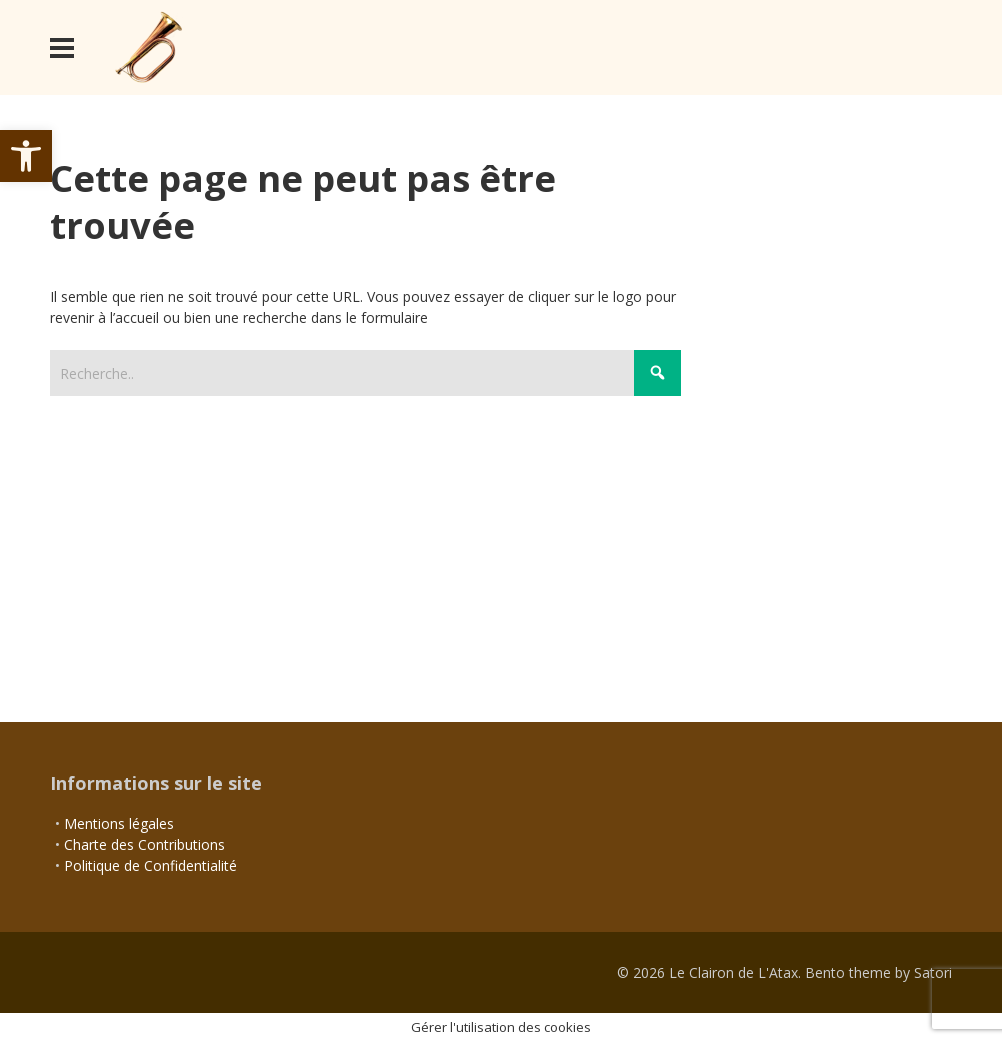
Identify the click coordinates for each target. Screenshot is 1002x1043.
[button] (26, 156)
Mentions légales (119, 823)
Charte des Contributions (144, 844)
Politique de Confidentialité (150, 865)
